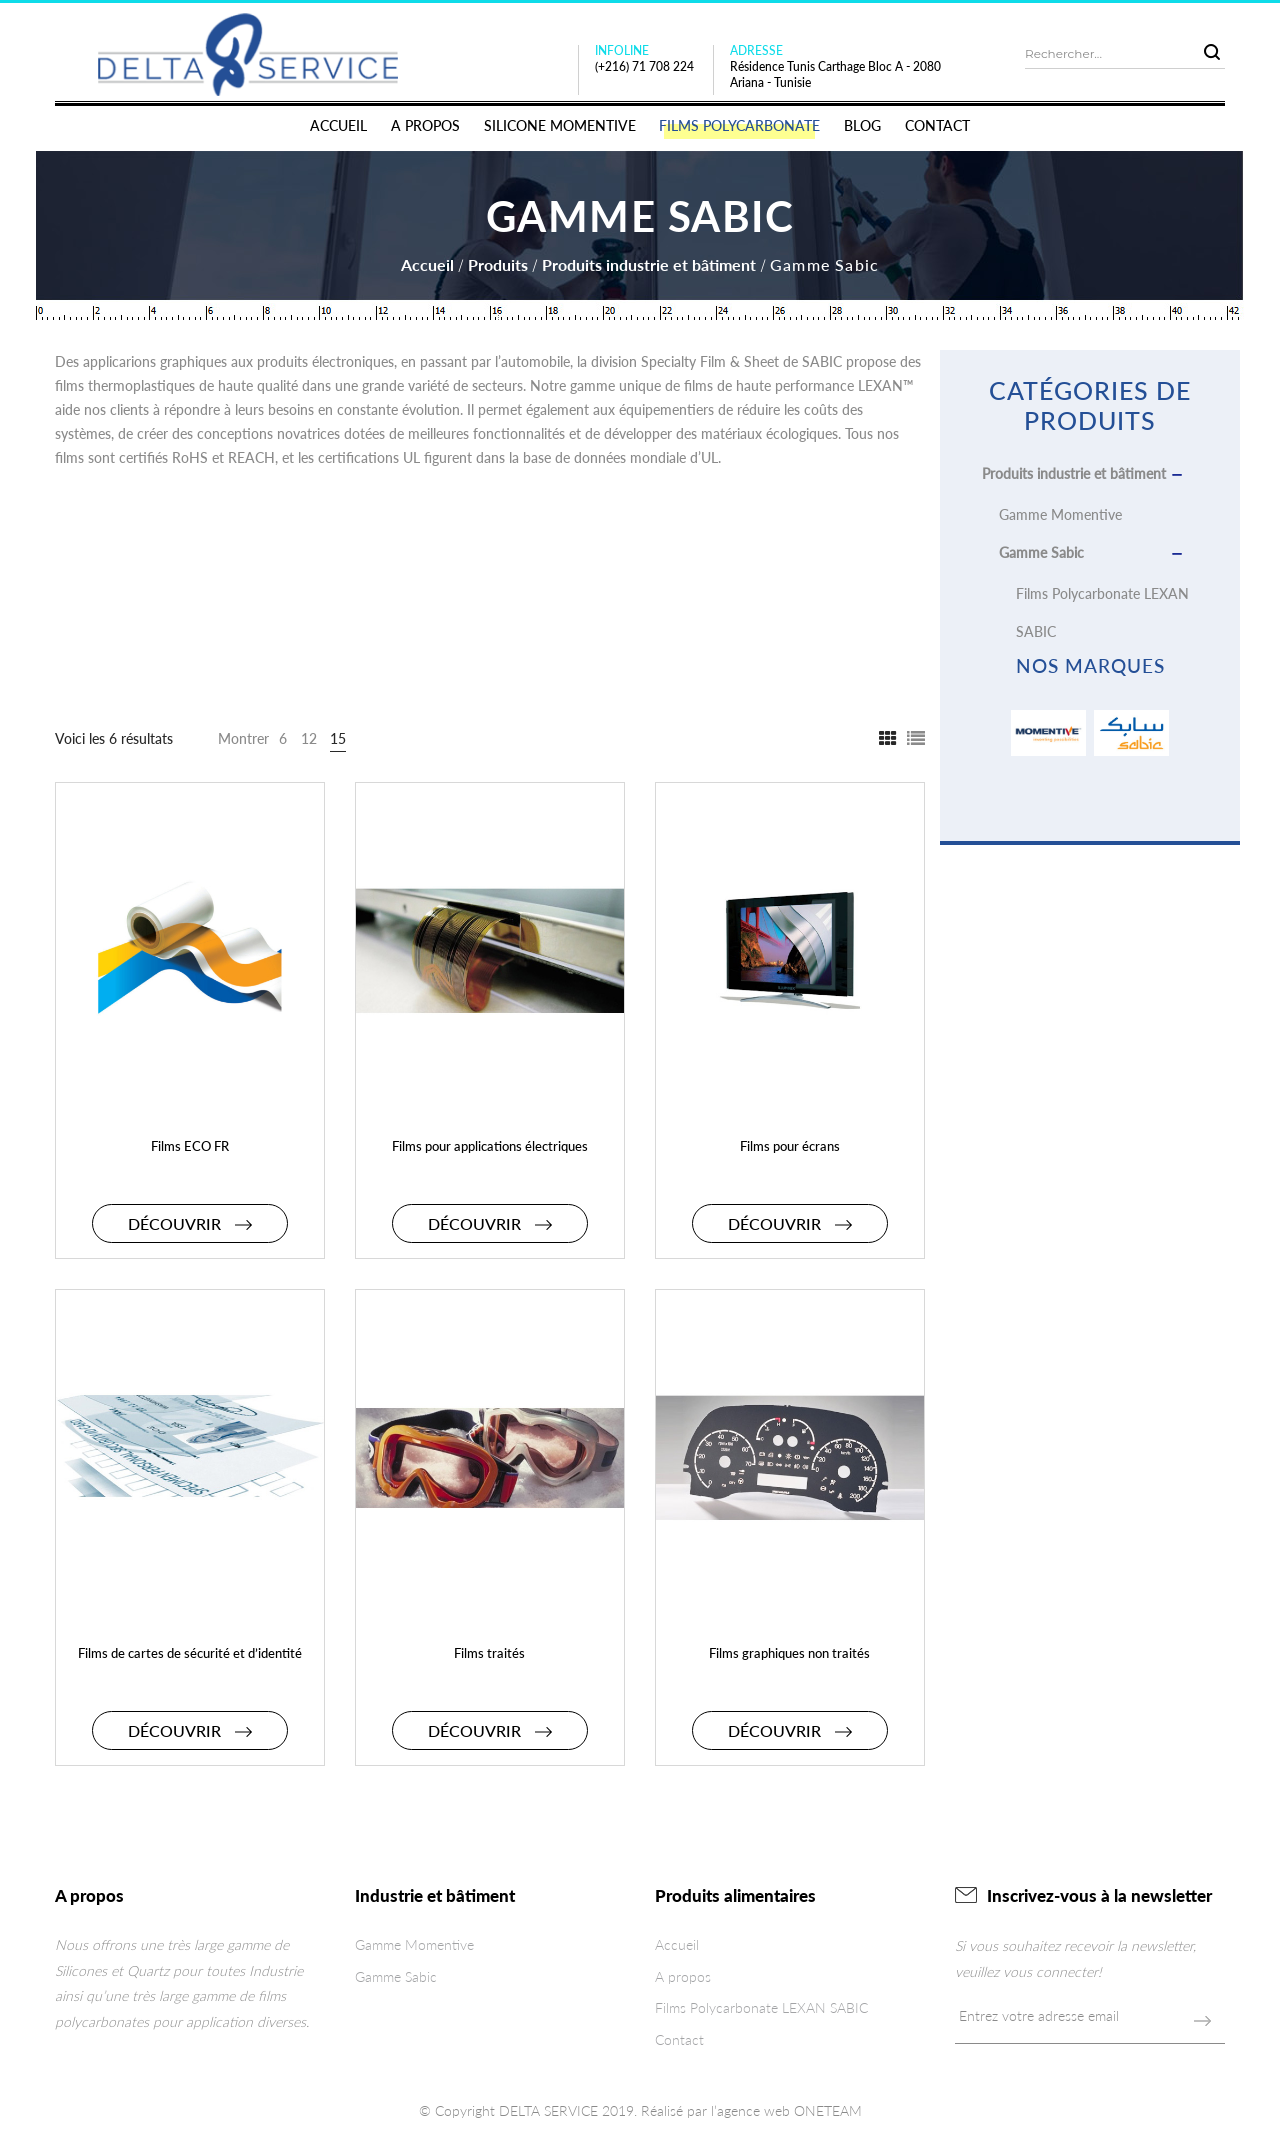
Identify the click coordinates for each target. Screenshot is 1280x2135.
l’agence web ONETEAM (786, 2110)
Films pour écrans (790, 1146)
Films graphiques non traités (789, 1653)
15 (338, 738)
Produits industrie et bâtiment (649, 264)
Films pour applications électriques (490, 1146)
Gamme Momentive (1060, 514)
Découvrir (190, 1223)
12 (309, 738)
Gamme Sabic (1041, 552)
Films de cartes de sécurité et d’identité (190, 1653)
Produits (498, 264)
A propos (683, 1976)
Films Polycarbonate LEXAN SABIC (761, 2007)
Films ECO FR (190, 1146)
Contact (679, 2039)
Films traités (489, 1653)
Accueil (427, 264)
